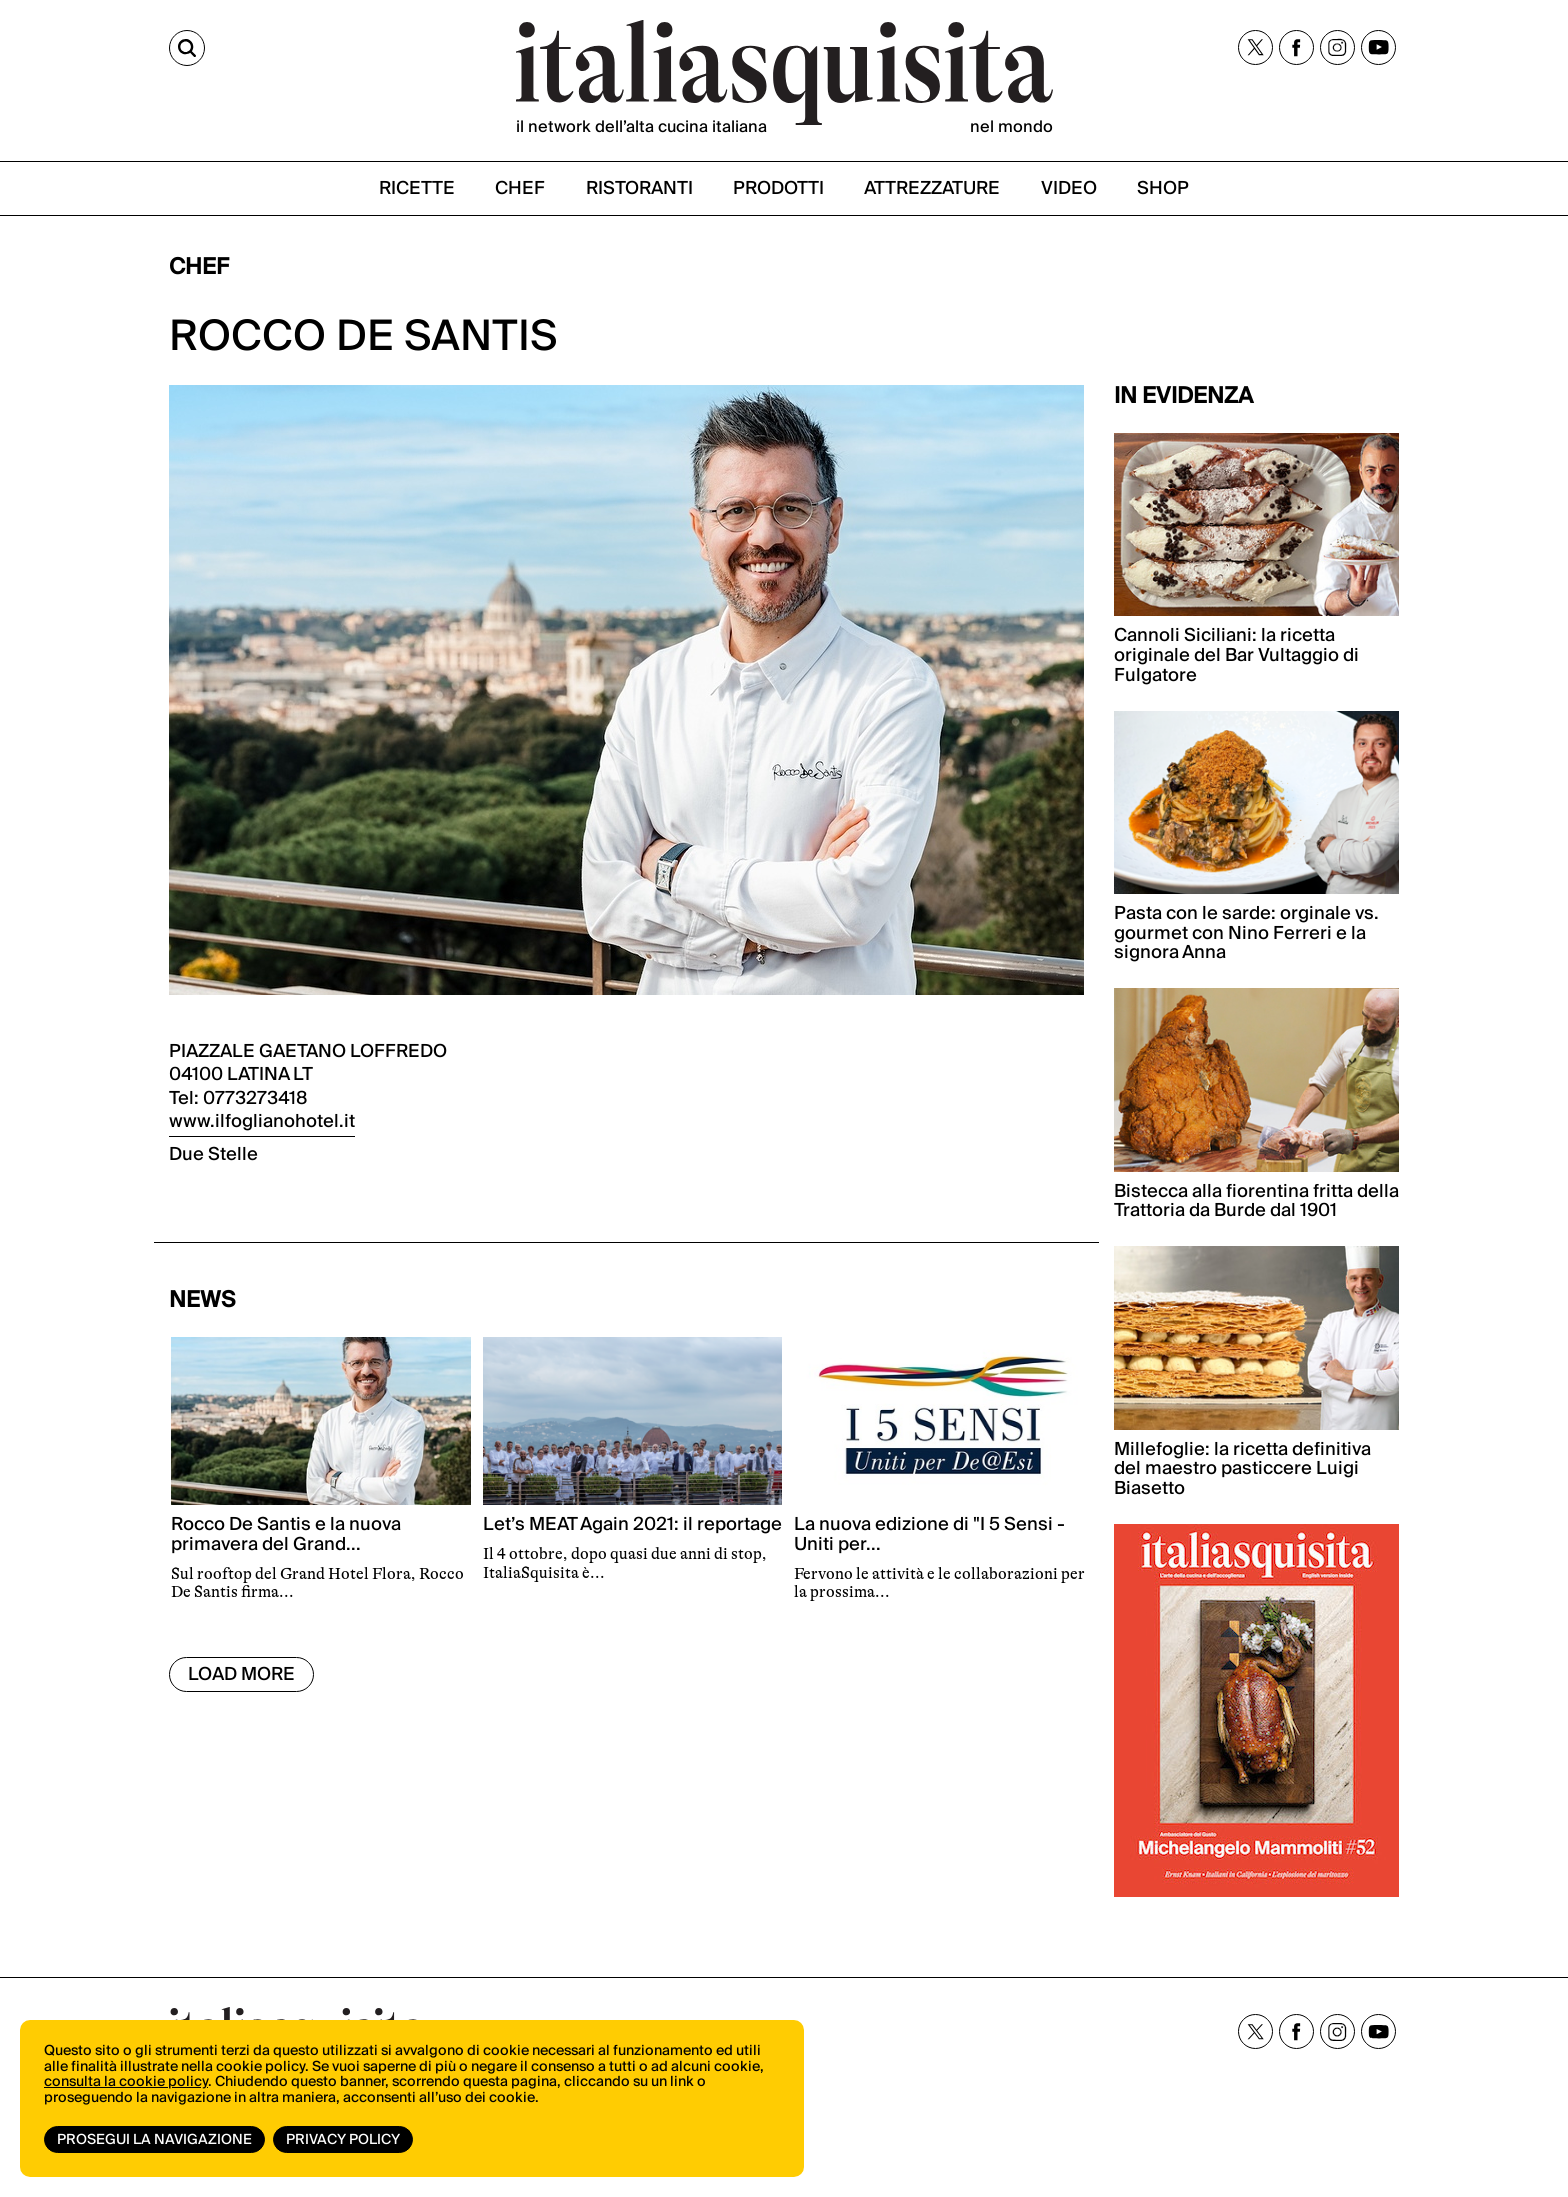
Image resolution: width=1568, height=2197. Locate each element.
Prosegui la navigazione (154, 2140)
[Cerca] (187, 48)
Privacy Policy (343, 2140)
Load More (241, 1674)
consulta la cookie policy (126, 2082)
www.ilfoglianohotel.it (262, 1121)
